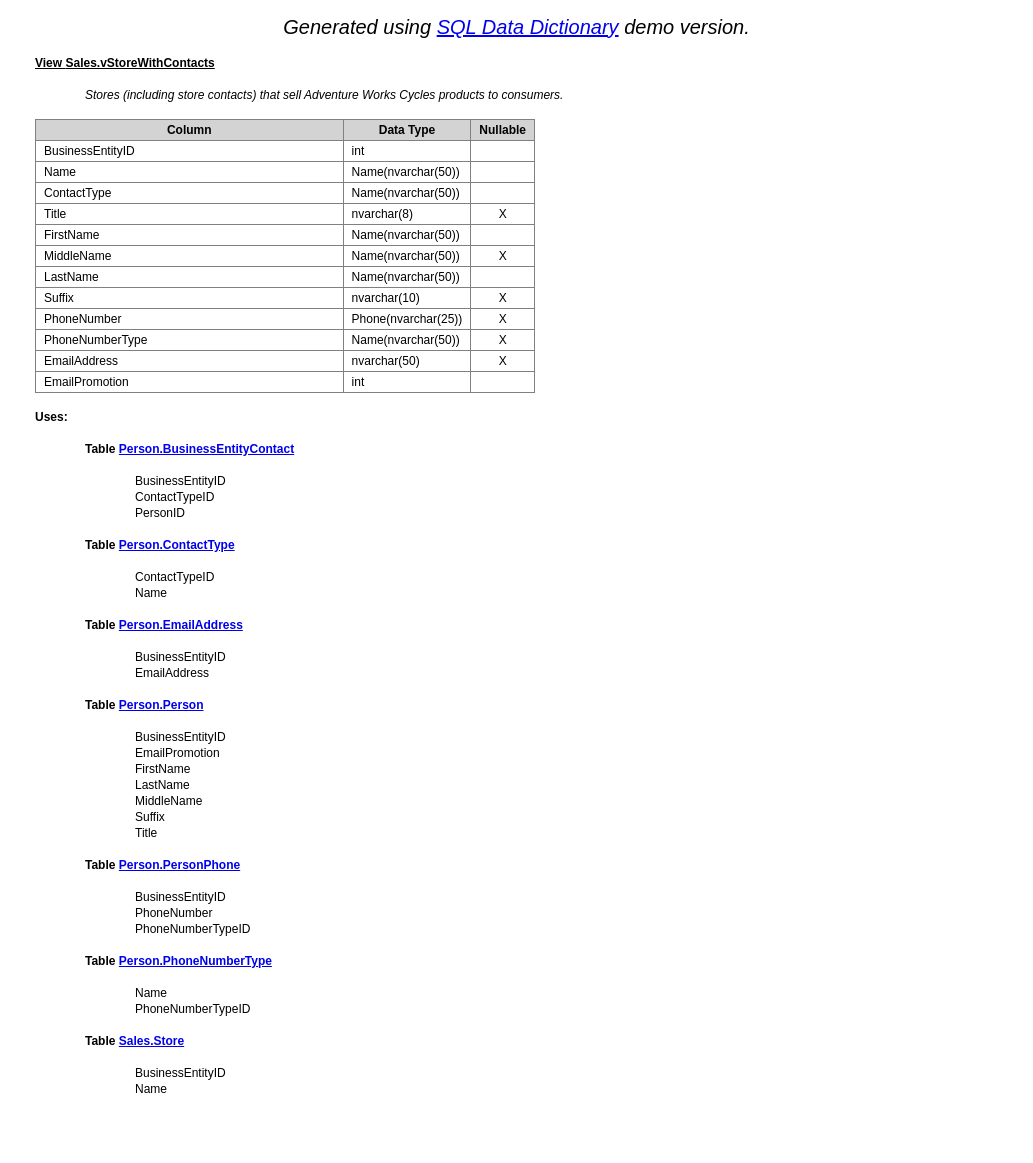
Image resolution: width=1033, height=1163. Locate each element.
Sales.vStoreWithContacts (139, 63)
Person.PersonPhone (179, 865)
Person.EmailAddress (181, 625)
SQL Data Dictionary (528, 27)
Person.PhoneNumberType (195, 961)
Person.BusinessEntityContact (206, 449)
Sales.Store (151, 1041)
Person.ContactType (177, 545)
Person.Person (161, 705)
